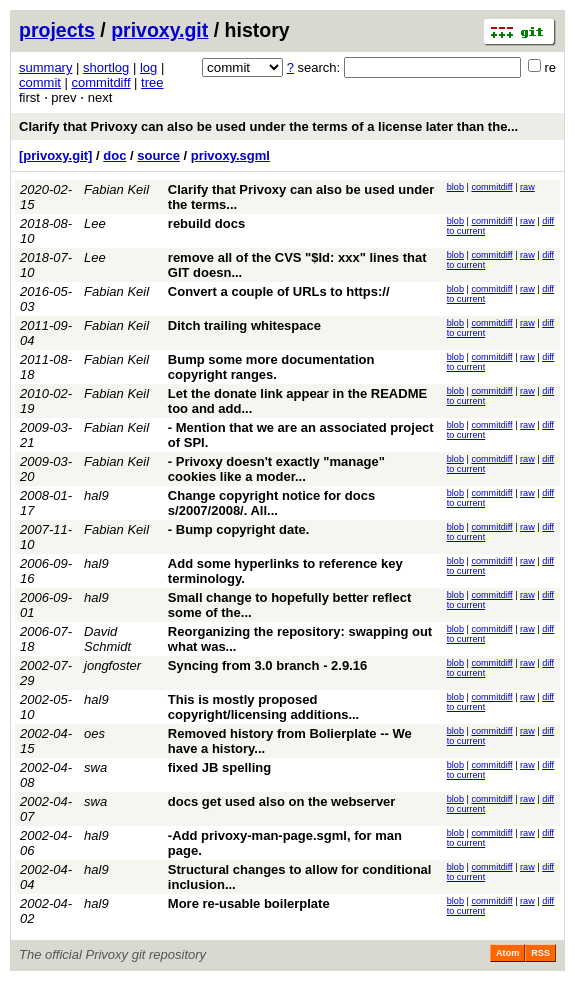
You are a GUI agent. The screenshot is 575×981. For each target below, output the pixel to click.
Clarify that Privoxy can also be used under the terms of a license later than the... (268, 126)
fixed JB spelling (219, 767)
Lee (95, 223)
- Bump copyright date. (239, 529)
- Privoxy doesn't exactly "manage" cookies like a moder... (276, 469)
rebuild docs (206, 223)
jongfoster (112, 665)
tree (152, 82)
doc (114, 155)
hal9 (96, 495)
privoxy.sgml (230, 155)
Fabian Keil (116, 189)
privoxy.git (159, 30)
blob (455, 187)
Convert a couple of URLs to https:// (279, 291)
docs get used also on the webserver (282, 801)
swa (95, 767)
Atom (507, 953)
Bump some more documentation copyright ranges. (271, 367)
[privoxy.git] (55, 155)
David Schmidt (107, 639)
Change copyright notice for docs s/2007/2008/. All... (271, 503)
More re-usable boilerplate (249, 903)
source (158, 155)
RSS (540, 953)
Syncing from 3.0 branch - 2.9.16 (267, 665)
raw (527, 187)
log (148, 67)
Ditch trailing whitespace (244, 325)
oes (94, 733)
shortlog (106, 67)
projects (57, 30)
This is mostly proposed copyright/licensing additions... (263, 707)
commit (40, 82)
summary (45, 67)
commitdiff (101, 82)
